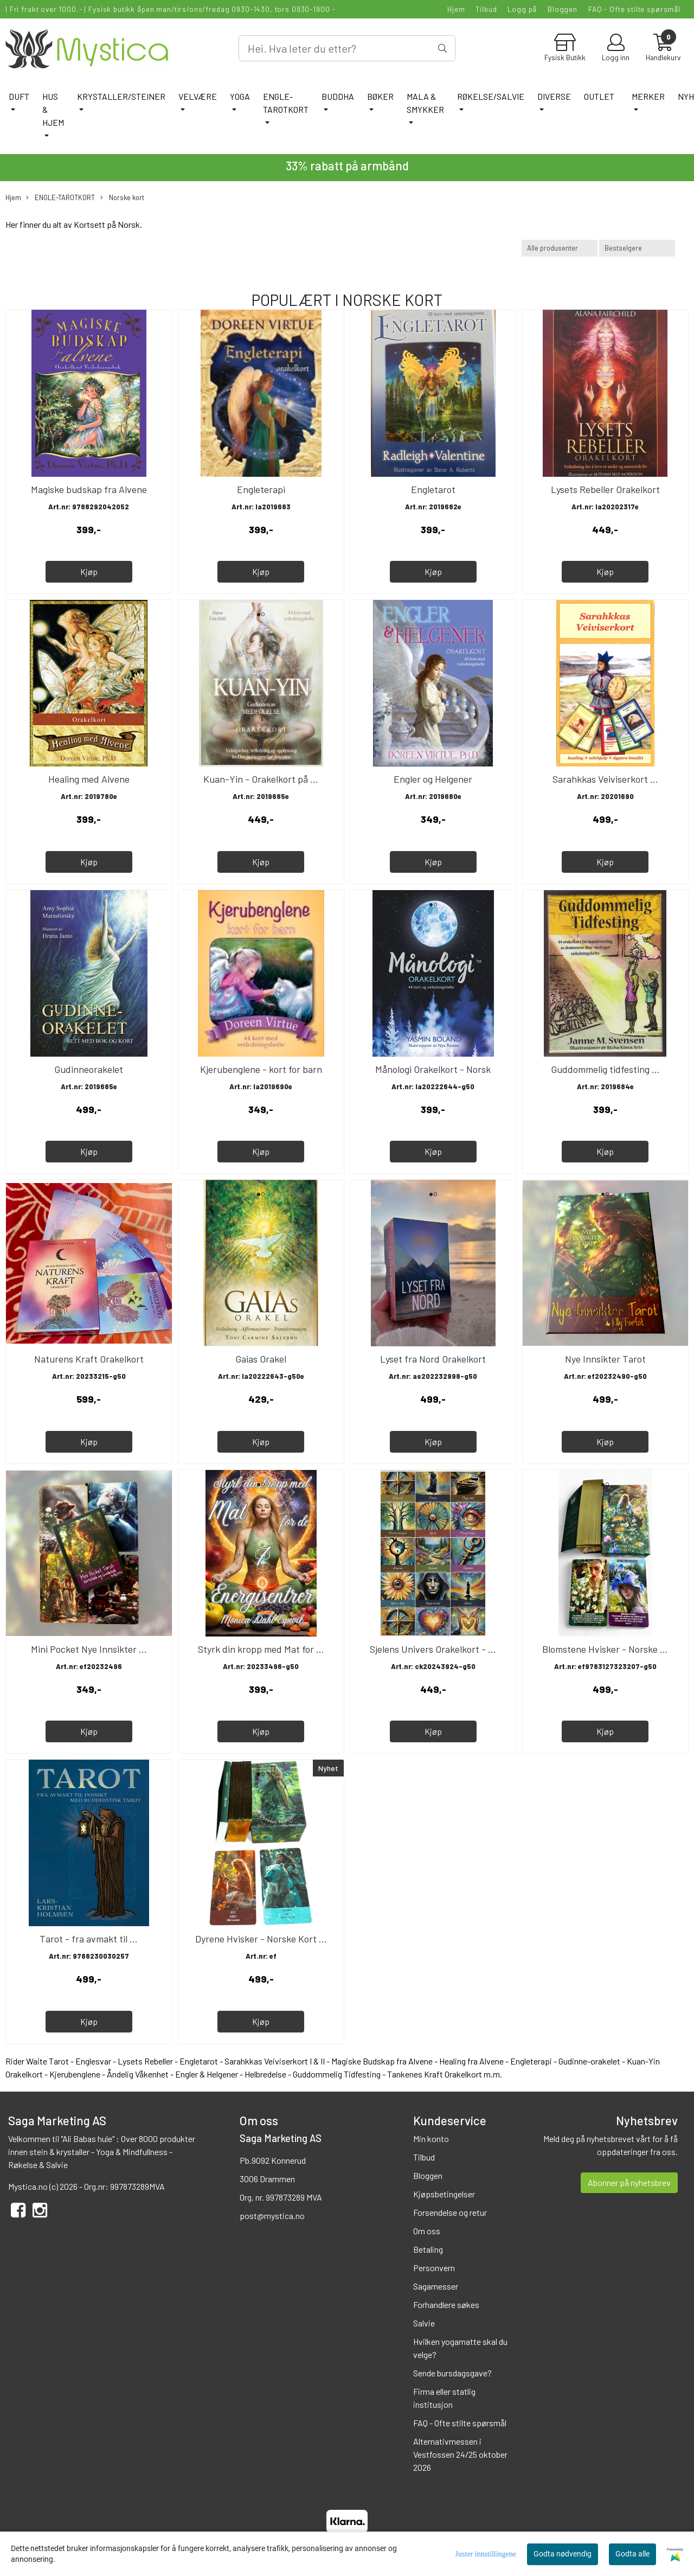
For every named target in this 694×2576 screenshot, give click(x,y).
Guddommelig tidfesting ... (605, 1069)
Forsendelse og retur (450, 2212)
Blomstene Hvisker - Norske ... (605, 1649)
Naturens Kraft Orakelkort (89, 1359)
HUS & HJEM (53, 109)
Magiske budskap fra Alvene (89, 489)
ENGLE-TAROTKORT (286, 102)
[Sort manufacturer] (559, 248)
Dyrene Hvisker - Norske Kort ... (261, 1939)
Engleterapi (261, 489)
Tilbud (486, 9)
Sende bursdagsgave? (452, 2373)
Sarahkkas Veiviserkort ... (605, 779)
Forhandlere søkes (446, 2304)
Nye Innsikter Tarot (605, 1359)
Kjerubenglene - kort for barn (261, 1069)
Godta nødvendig (563, 2553)
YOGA (240, 96)
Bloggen (562, 9)
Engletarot (433, 489)
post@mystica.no (272, 2215)
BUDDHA (338, 96)
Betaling (428, 2249)
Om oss (426, 2231)
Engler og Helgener (433, 779)
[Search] (347, 48)
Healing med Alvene (89, 779)
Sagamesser (435, 2286)
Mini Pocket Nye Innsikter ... (89, 1649)
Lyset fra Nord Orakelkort (433, 1359)
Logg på (522, 9)
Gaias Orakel (260, 1359)
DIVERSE (554, 96)
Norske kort (122, 197)
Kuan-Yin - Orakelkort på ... (260, 779)
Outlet (599, 96)
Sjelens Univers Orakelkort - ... (433, 1649)
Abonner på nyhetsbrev (629, 2182)
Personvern (434, 2267)
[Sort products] (637, 248)
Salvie (424, 2323)
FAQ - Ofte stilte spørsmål (634, 9)
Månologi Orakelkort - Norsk (433, 1069)
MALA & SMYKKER (425, 102)
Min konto (431, 2138)
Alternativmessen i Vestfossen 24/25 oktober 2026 (460, 2454)
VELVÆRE (197, 96)
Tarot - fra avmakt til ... (89, 1939)
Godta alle (632, 2553)
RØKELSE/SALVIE (490, 96)
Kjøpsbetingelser (444, 2194)
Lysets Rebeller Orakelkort (605, 489)
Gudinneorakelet (88, 1069)
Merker (648, 96)
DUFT (19, 96)
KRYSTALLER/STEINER (121, 96)
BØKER (380, 96)
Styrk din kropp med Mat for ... (261, 1649)
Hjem (456, 9)
